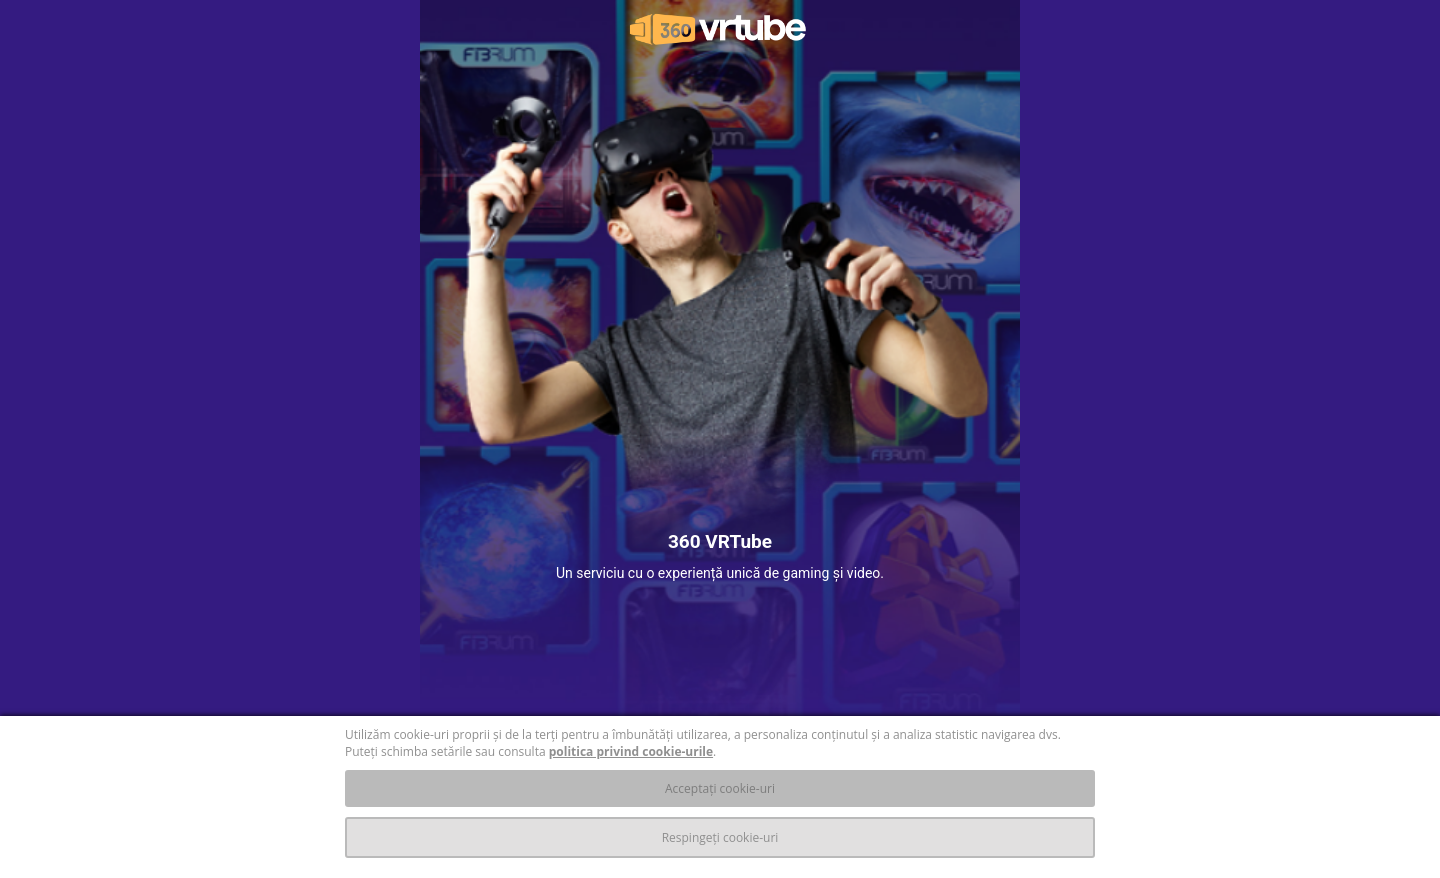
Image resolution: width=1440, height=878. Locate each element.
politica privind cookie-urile (631, 751)
